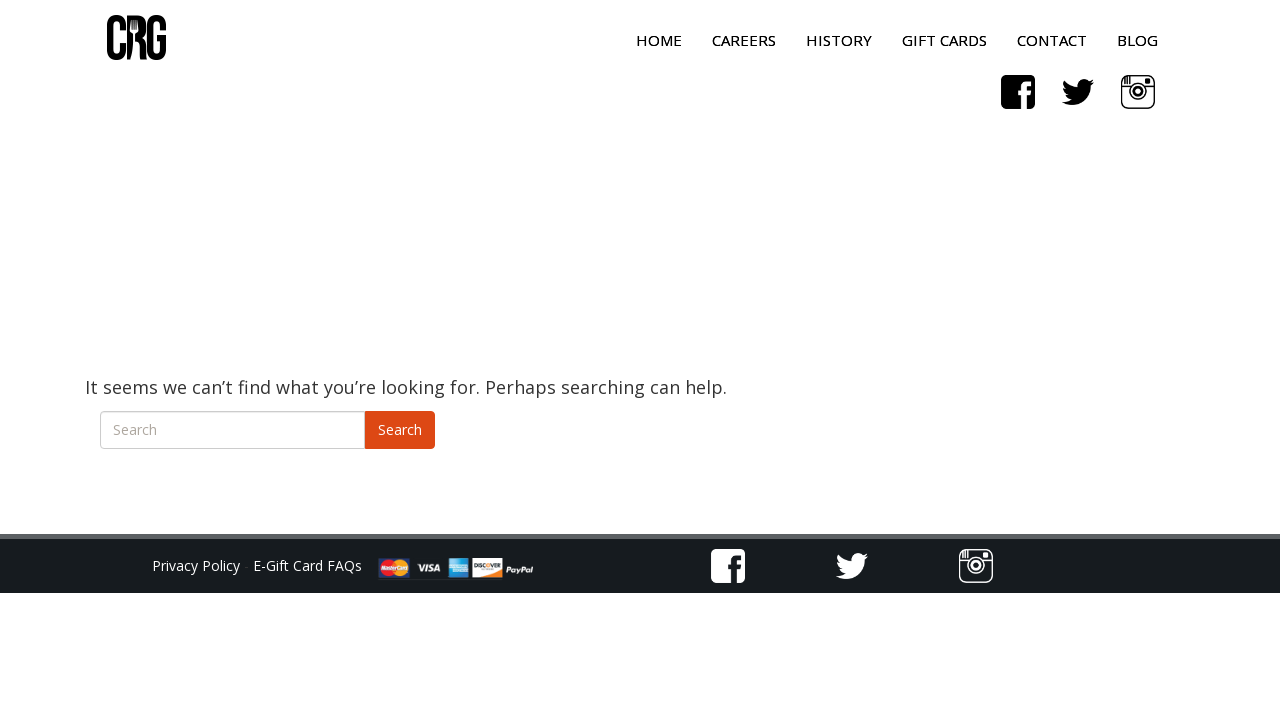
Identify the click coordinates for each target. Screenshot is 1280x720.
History (839, 40)
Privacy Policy (198, 565)
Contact (1052, 40)
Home (659, 40)
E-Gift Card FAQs (307, 565)
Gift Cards (944, 40)
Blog (1137, 40)
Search (400, 429)
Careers (744, 40)
